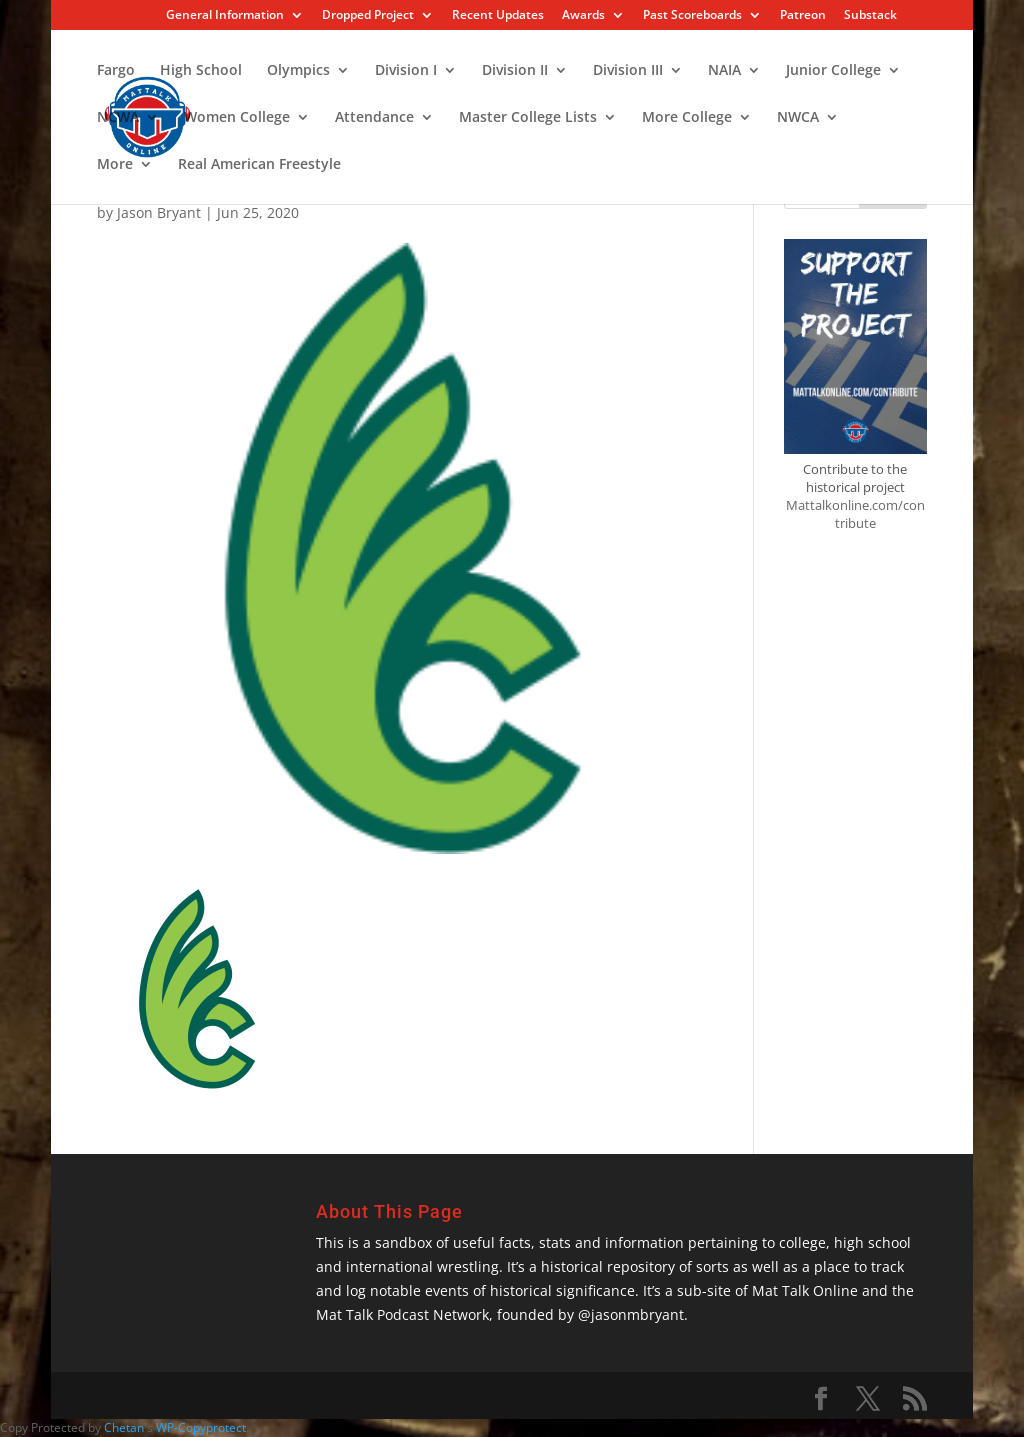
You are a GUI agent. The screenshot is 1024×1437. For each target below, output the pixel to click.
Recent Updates (498, 16)
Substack (870, 16)
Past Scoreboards (692, 16)
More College (687, 118)
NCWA (118, 118)
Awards (583, 16)
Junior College (833, 71)
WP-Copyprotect (201, 1427)
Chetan (124, 1427)
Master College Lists (528, 118)
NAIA (724, 71)
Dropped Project (368, 16)
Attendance (374, 118)
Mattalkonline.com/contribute (855, 514)
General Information (225, 16)
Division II (515, 71)
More (115, 165)
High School (201, 71)
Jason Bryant (159, 212)
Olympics (298, 71)
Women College (237, 118)
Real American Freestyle (259, 165)
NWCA (798, 118)
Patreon (803, 16)
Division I (406, 71)
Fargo (116, 71)
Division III (628, 71)
